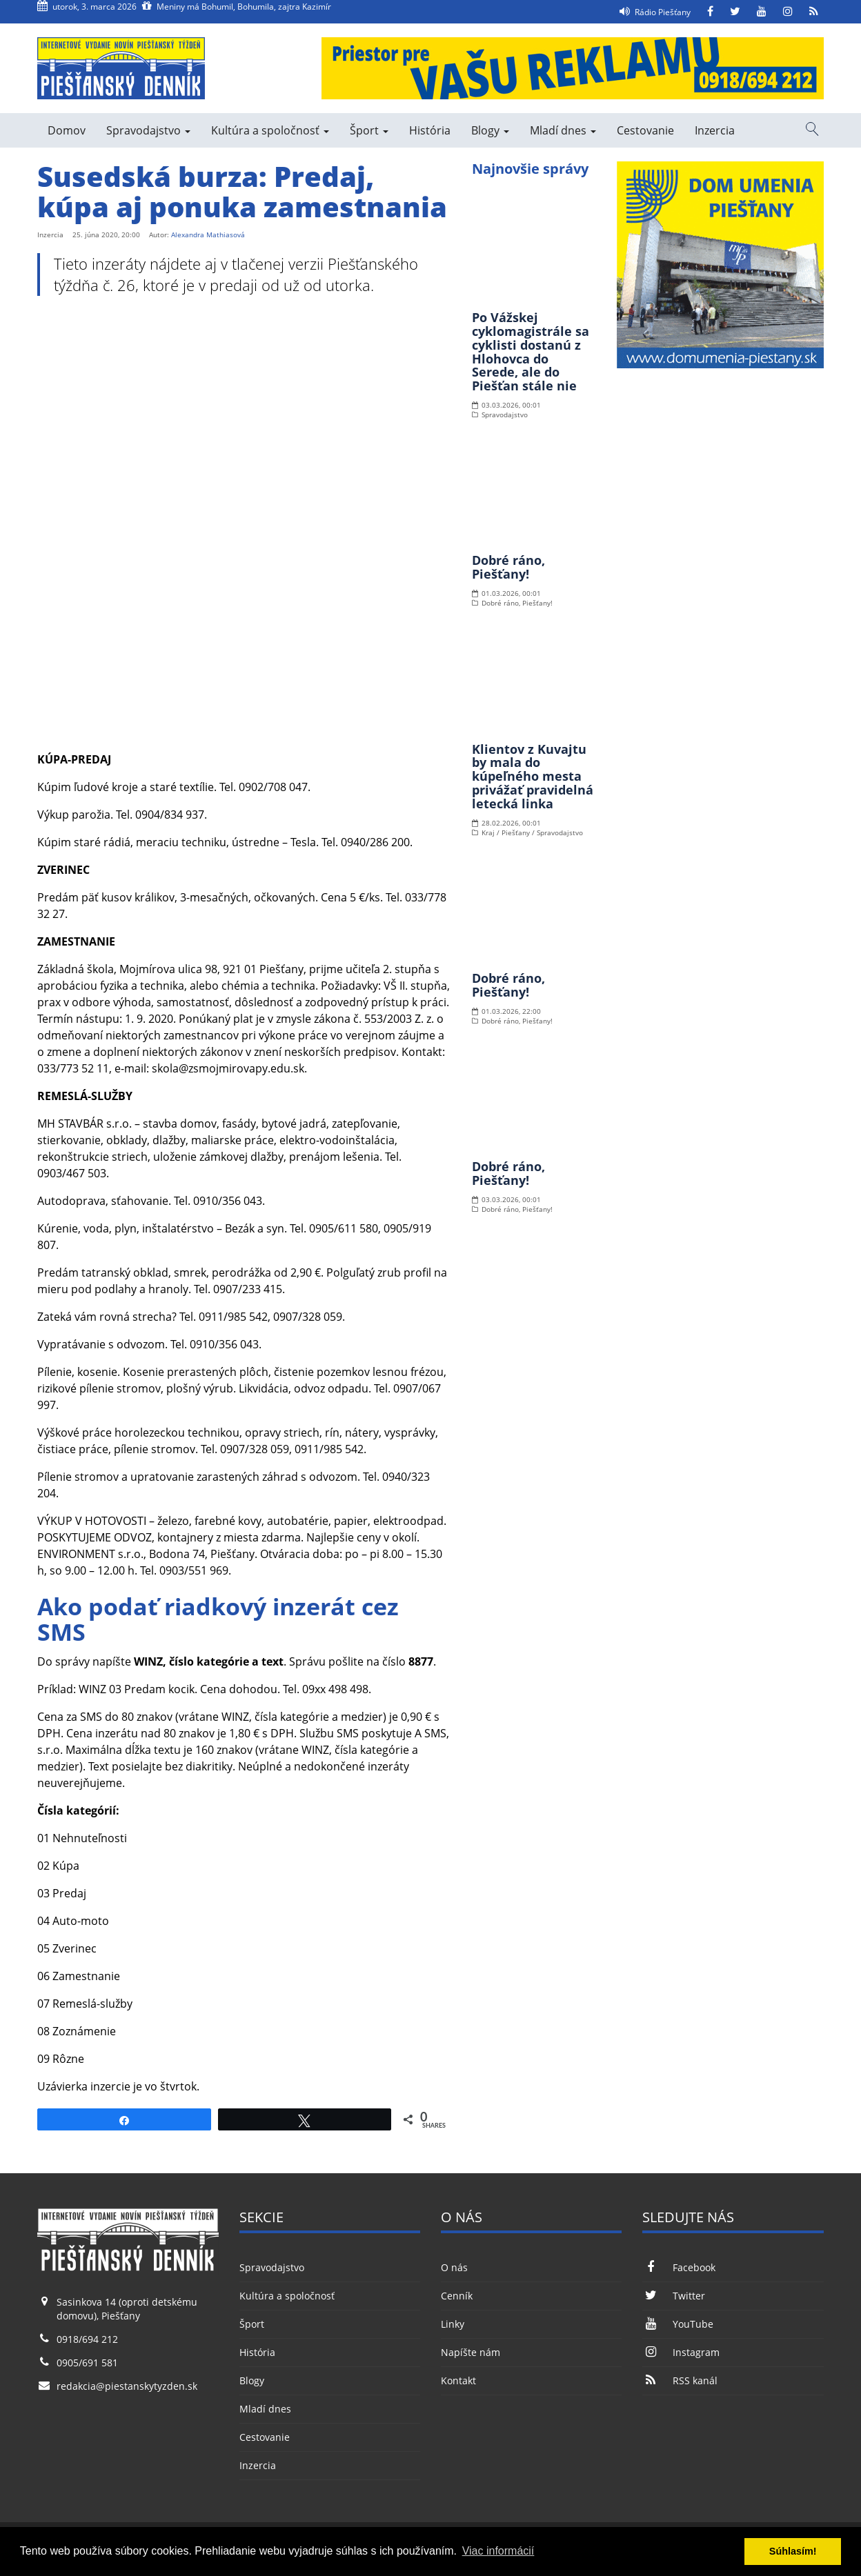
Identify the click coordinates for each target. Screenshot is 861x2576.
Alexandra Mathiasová (208, 234)
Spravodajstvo (148, 130)
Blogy (490, 130)
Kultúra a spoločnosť (270, 130)
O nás (454, 2267)
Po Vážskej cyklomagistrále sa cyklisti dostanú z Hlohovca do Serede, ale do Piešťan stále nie (530, 351)
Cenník (457, 2295)
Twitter (673, 2295)
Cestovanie (645, 130)
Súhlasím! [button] (793, 2551)
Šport (369, 130)
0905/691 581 (87, 2362)
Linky (452, 2323)
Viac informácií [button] (498, 2551)
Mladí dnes (563, 130)
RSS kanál (679, 2380)
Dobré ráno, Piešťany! (508, 567)
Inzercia (715, 130)
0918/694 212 (87, 2339)
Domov (67, 130)
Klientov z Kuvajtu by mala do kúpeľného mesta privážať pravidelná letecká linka (532, 776)
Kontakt (458, 2380)
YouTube (677, 2323)
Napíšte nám (470, 2352)
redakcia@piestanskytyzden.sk (127, 2386)
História (430, 130)
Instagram (680, 2352)
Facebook (678, 2267)
